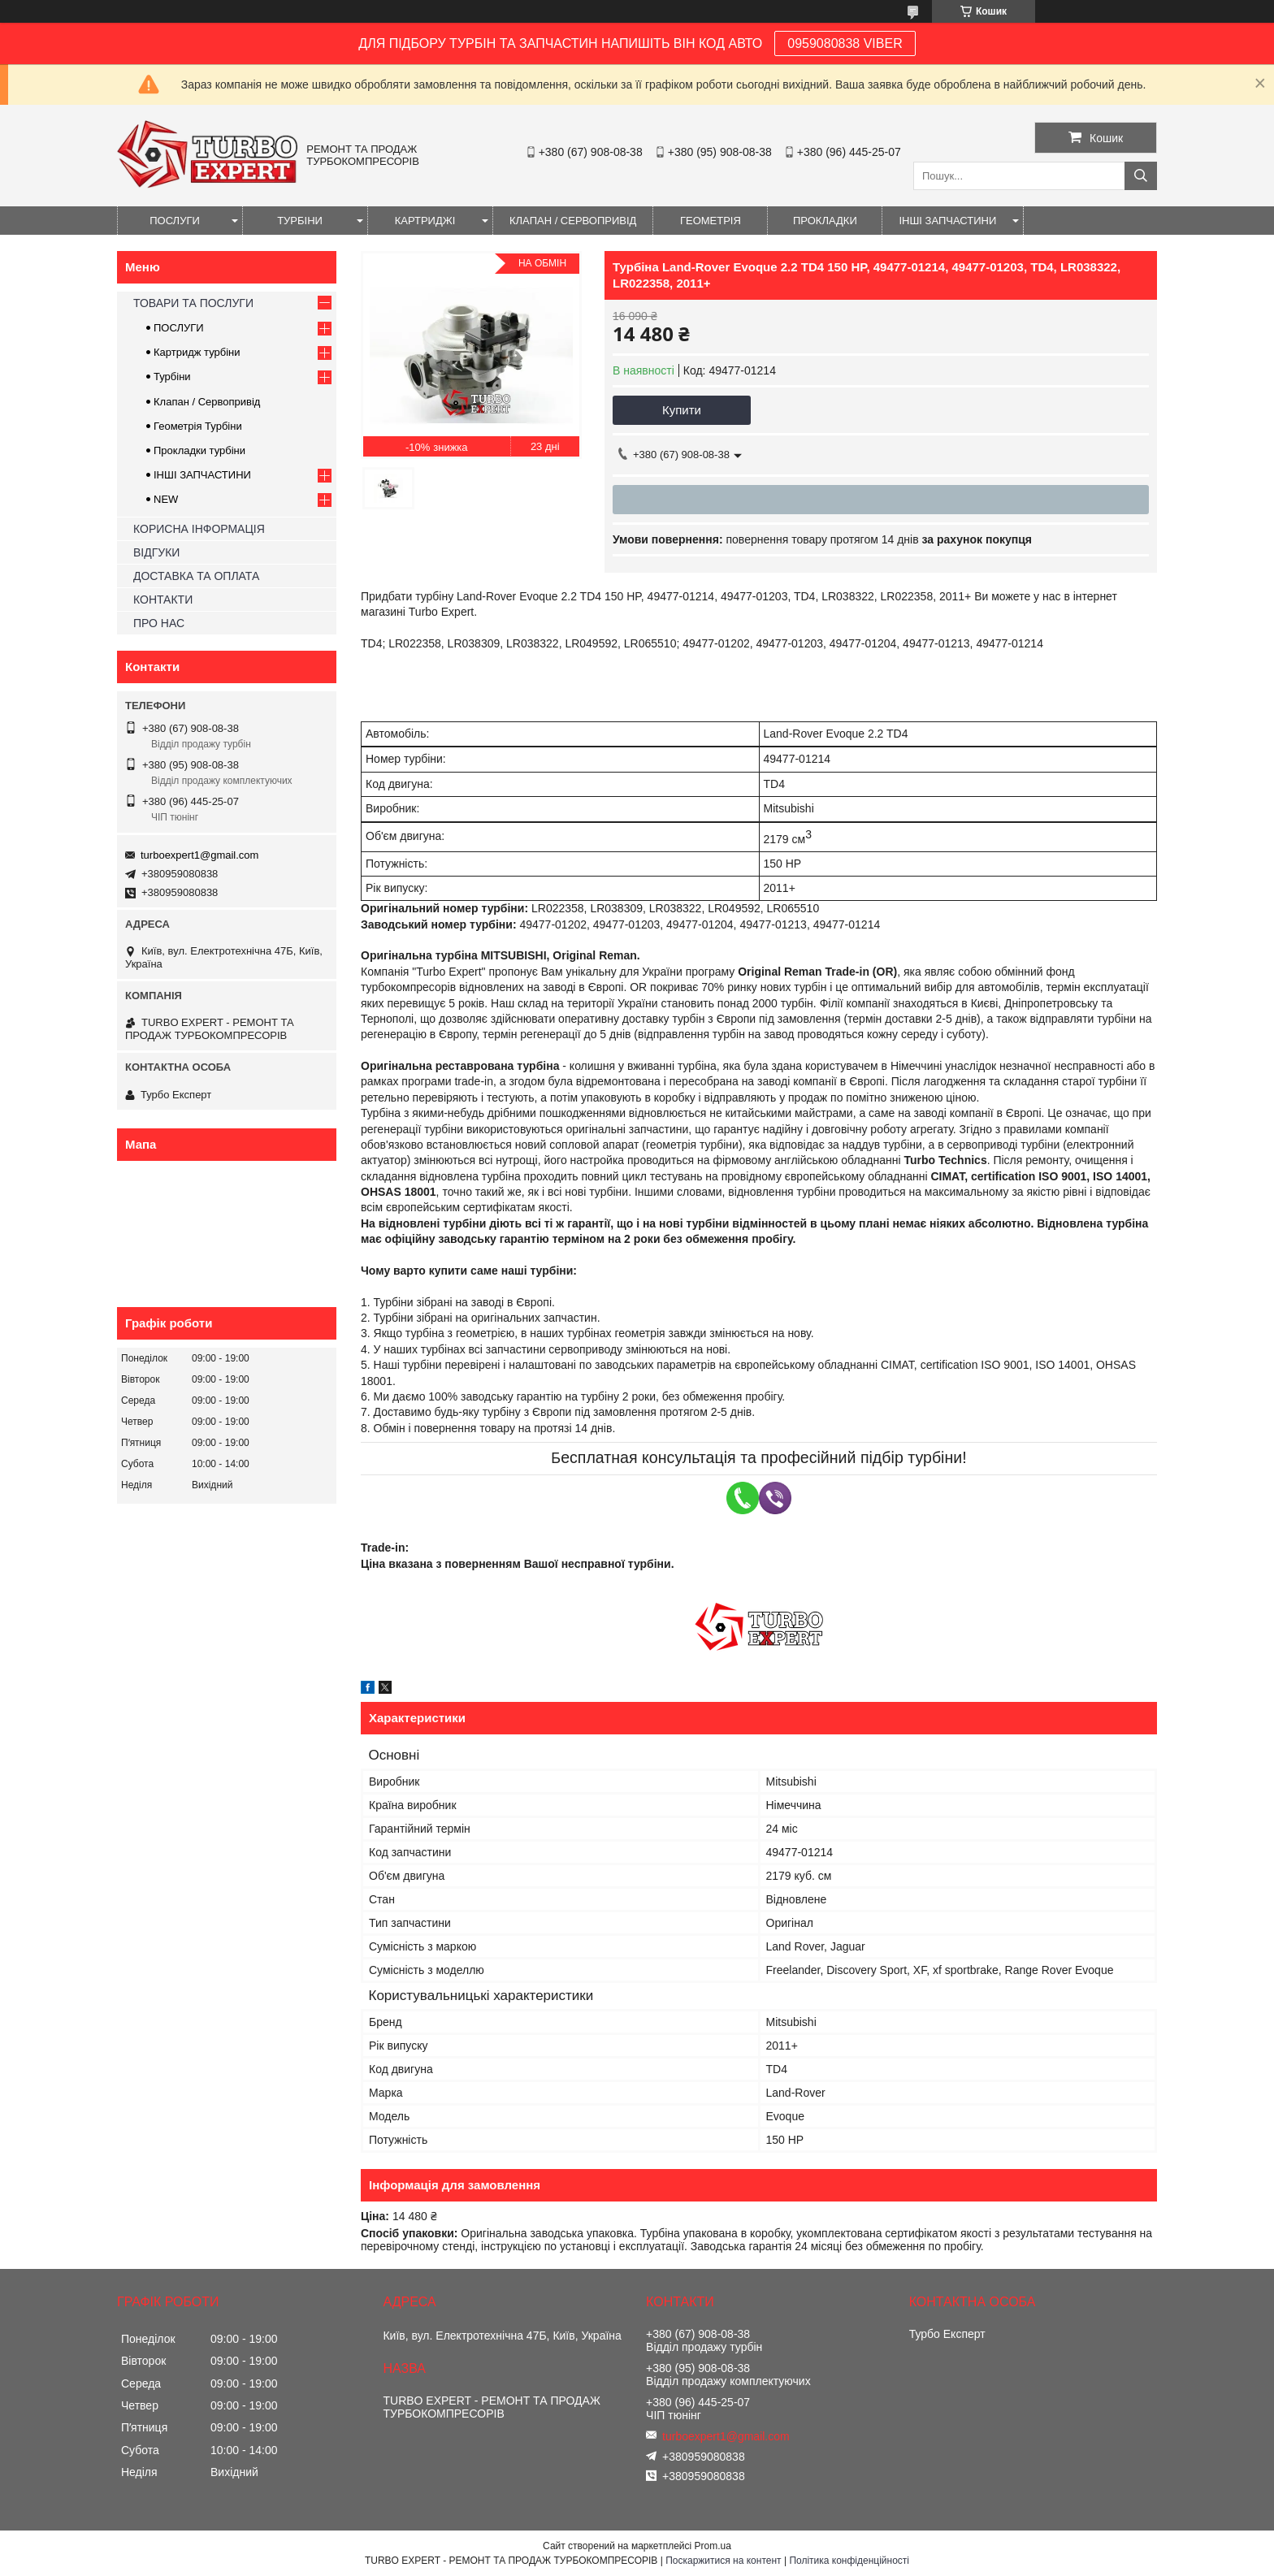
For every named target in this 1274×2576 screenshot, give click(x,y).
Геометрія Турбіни (198, 426)
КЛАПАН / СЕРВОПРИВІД (572, 220)
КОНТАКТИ (163, 599)
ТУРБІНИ (300, 220)
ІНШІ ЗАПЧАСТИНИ (947, 220)
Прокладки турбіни (199, 450)
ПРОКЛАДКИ (825, 220)
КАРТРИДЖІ (425, 220)
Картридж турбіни (197, 352)
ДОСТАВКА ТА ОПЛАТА (196, 575)
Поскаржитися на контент (723, 2560)
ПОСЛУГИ (175, 220)
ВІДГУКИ (156, 552)
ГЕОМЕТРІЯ (710, 220)
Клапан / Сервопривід (207, 402)
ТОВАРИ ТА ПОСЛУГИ (193, 303)
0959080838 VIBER (844, 43)
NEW (166, 499)
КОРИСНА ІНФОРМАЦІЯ (199, 528)
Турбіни (172, 376)
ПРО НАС (158, 623)
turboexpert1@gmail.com (199, 855)
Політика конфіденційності (849, 2560)
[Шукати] (1140, 176)
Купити (681, 410)
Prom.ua (713, 2546)
